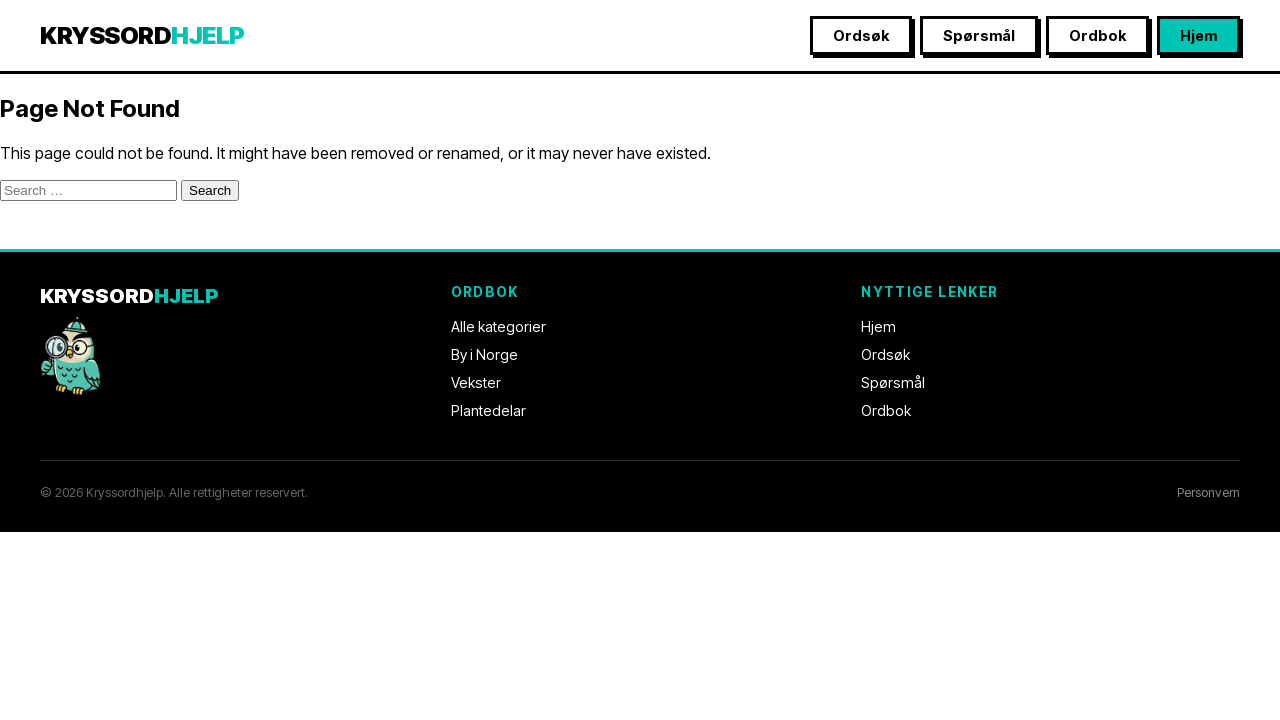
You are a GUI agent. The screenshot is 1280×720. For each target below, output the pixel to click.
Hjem (1198, 35)
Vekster (476, 382)
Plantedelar (488, 410)
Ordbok (1097, 35)
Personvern (1208, 492)
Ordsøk (861, 35)
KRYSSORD (142, 35)
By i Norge (484, 354)
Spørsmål (979, 35)
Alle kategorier (498, 326)
